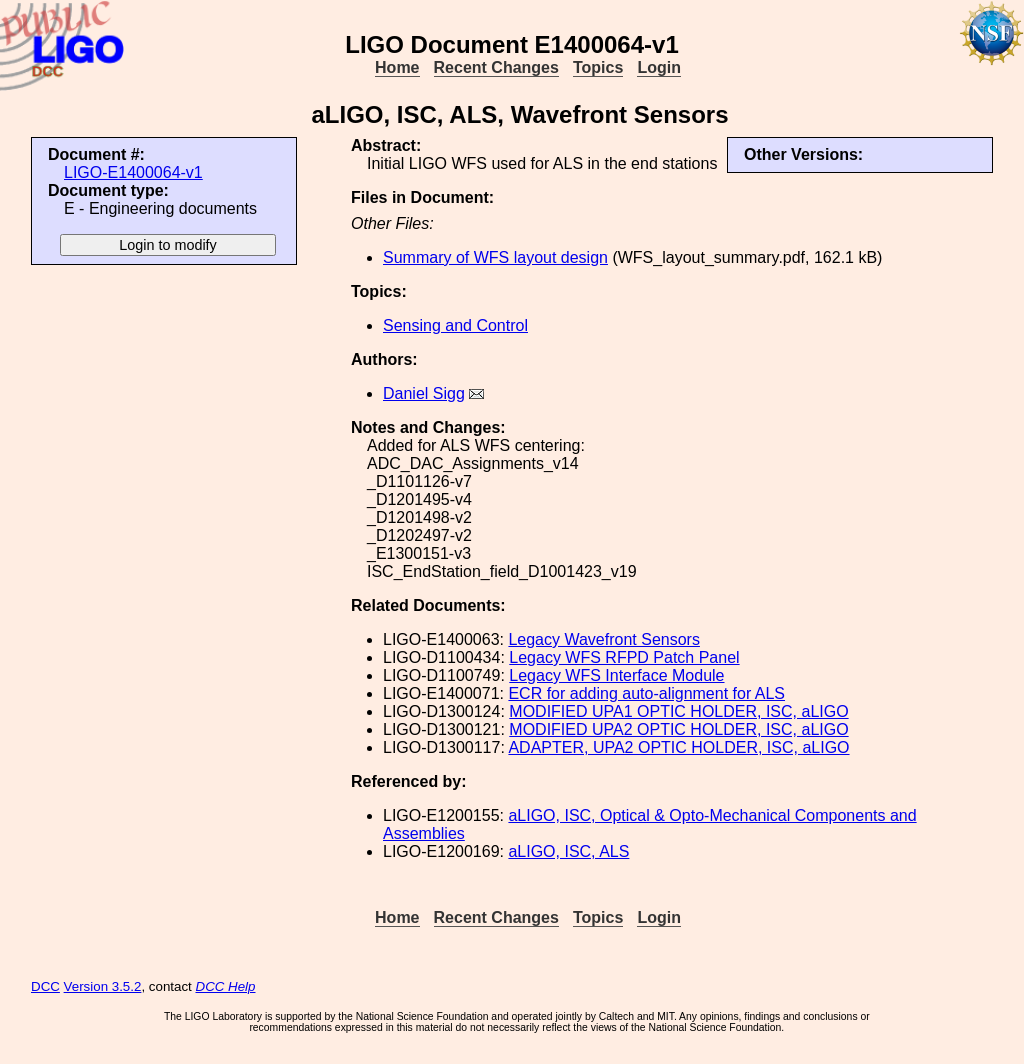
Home (397, 67)
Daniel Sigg (424, 393)
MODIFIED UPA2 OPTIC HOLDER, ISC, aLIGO (678, 729)
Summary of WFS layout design (495, 257)
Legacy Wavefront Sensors (604, 639)
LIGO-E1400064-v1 (133, 172)
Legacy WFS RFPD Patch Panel (624, 657)
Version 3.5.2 (103, 986)
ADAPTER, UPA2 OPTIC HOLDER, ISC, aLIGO (678, 747)
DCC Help (226, 986)
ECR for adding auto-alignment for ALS (646, 693)
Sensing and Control (455, 325)
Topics (598, 67)
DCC (45, 986)
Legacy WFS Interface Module (616, 675)
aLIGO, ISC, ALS (568, 851)
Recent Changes (496, 67)
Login (659, 67)
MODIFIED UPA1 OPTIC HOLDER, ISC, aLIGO (678, 711)
